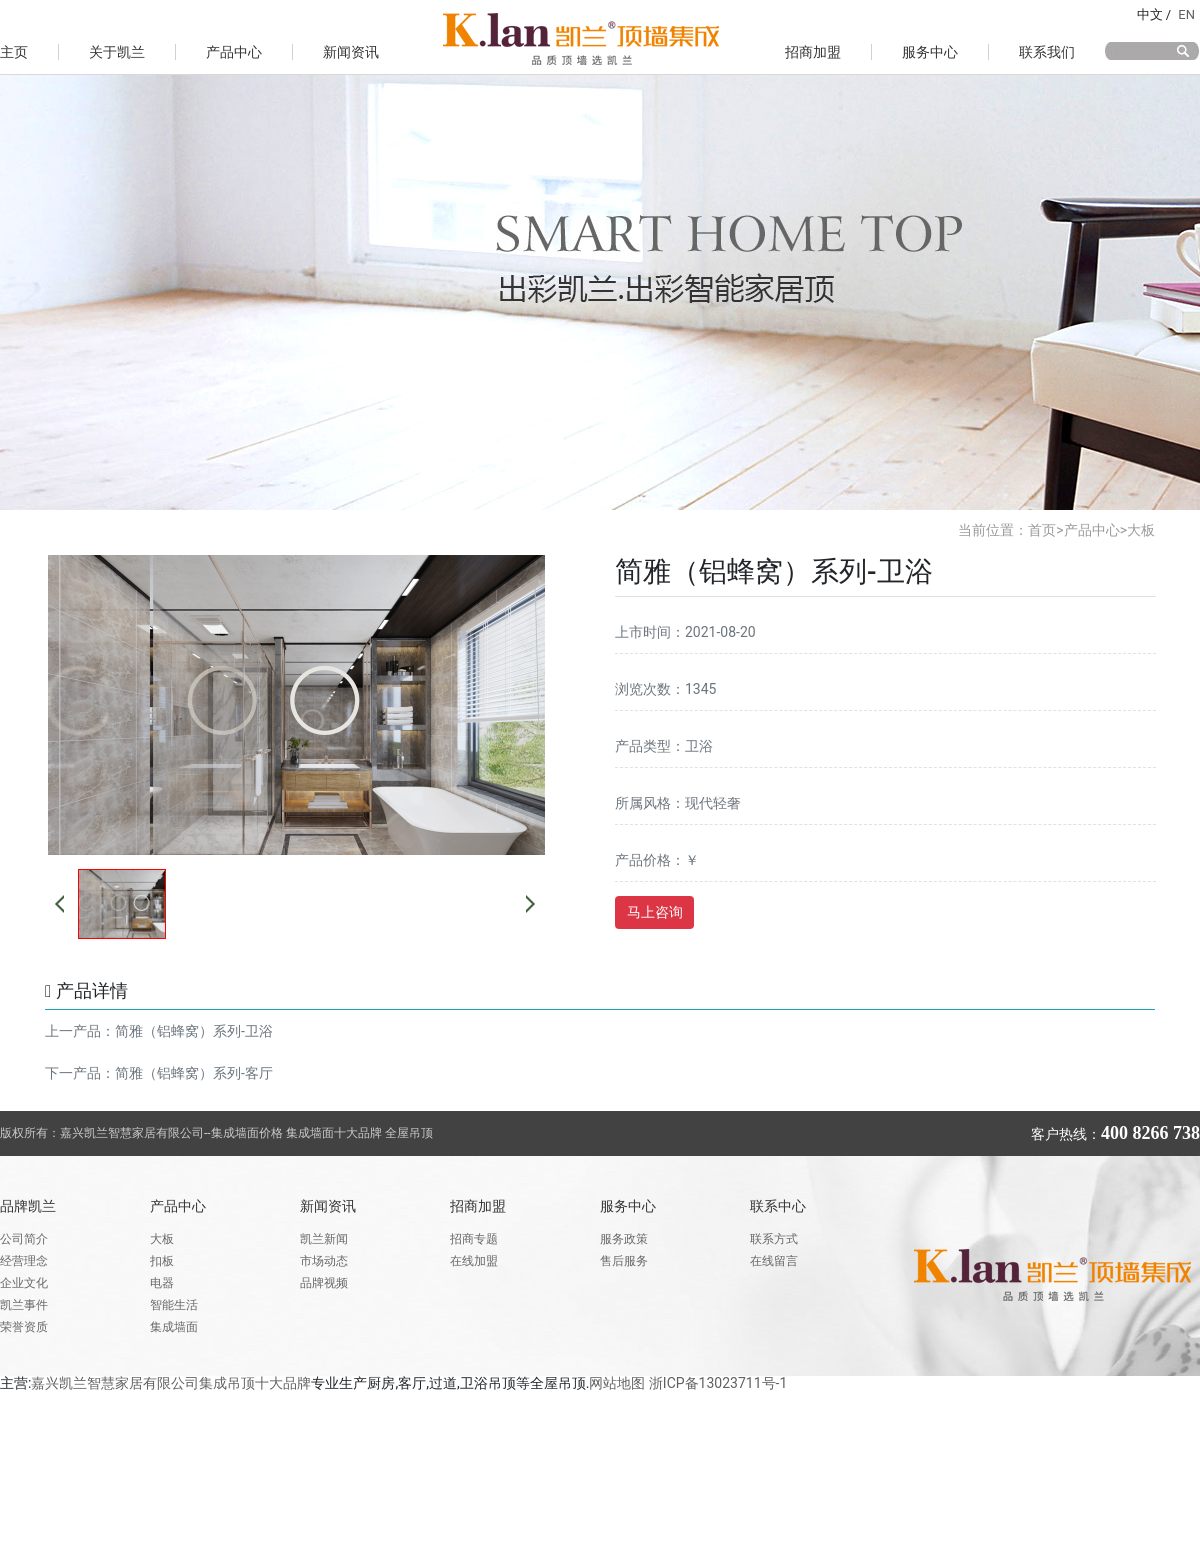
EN (1186, 14)
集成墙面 (174, 1327)
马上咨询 (655, 912)
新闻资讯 (351, 52)
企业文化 (24, 1283)
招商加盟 (813, 52)
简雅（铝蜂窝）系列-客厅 (194, 1073)
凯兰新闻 (324, 1239)
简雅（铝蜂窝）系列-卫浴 (194, 1031)
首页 (1042, 530)
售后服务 (624, 1261)
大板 (1141, 530)
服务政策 (624, 1239)
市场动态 (324, 1261)
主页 (14, 52)
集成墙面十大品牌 (335, 1133)
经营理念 (24, 1261)
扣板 (162, 1261)
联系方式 (774, 1239)
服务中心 (930, 52)
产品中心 (234, 52)
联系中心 (778, 1206)
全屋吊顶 (409, 1133)
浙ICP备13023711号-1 (718, 1383)
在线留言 (774, 1261)
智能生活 (174, 1305)
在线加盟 (474, 1261)
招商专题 (474, 1239)
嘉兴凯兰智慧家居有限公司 (115, 1383)
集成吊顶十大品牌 (255, 1383)
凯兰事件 (24, 1305)
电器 (162, 1283)
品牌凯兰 (28, 1206)
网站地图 (617, 1383)
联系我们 (1047, 52)
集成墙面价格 (247, 1133)
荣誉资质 (24, 1327)
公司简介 (24, 1239)
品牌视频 (324, 1283)
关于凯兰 (117, 52)
